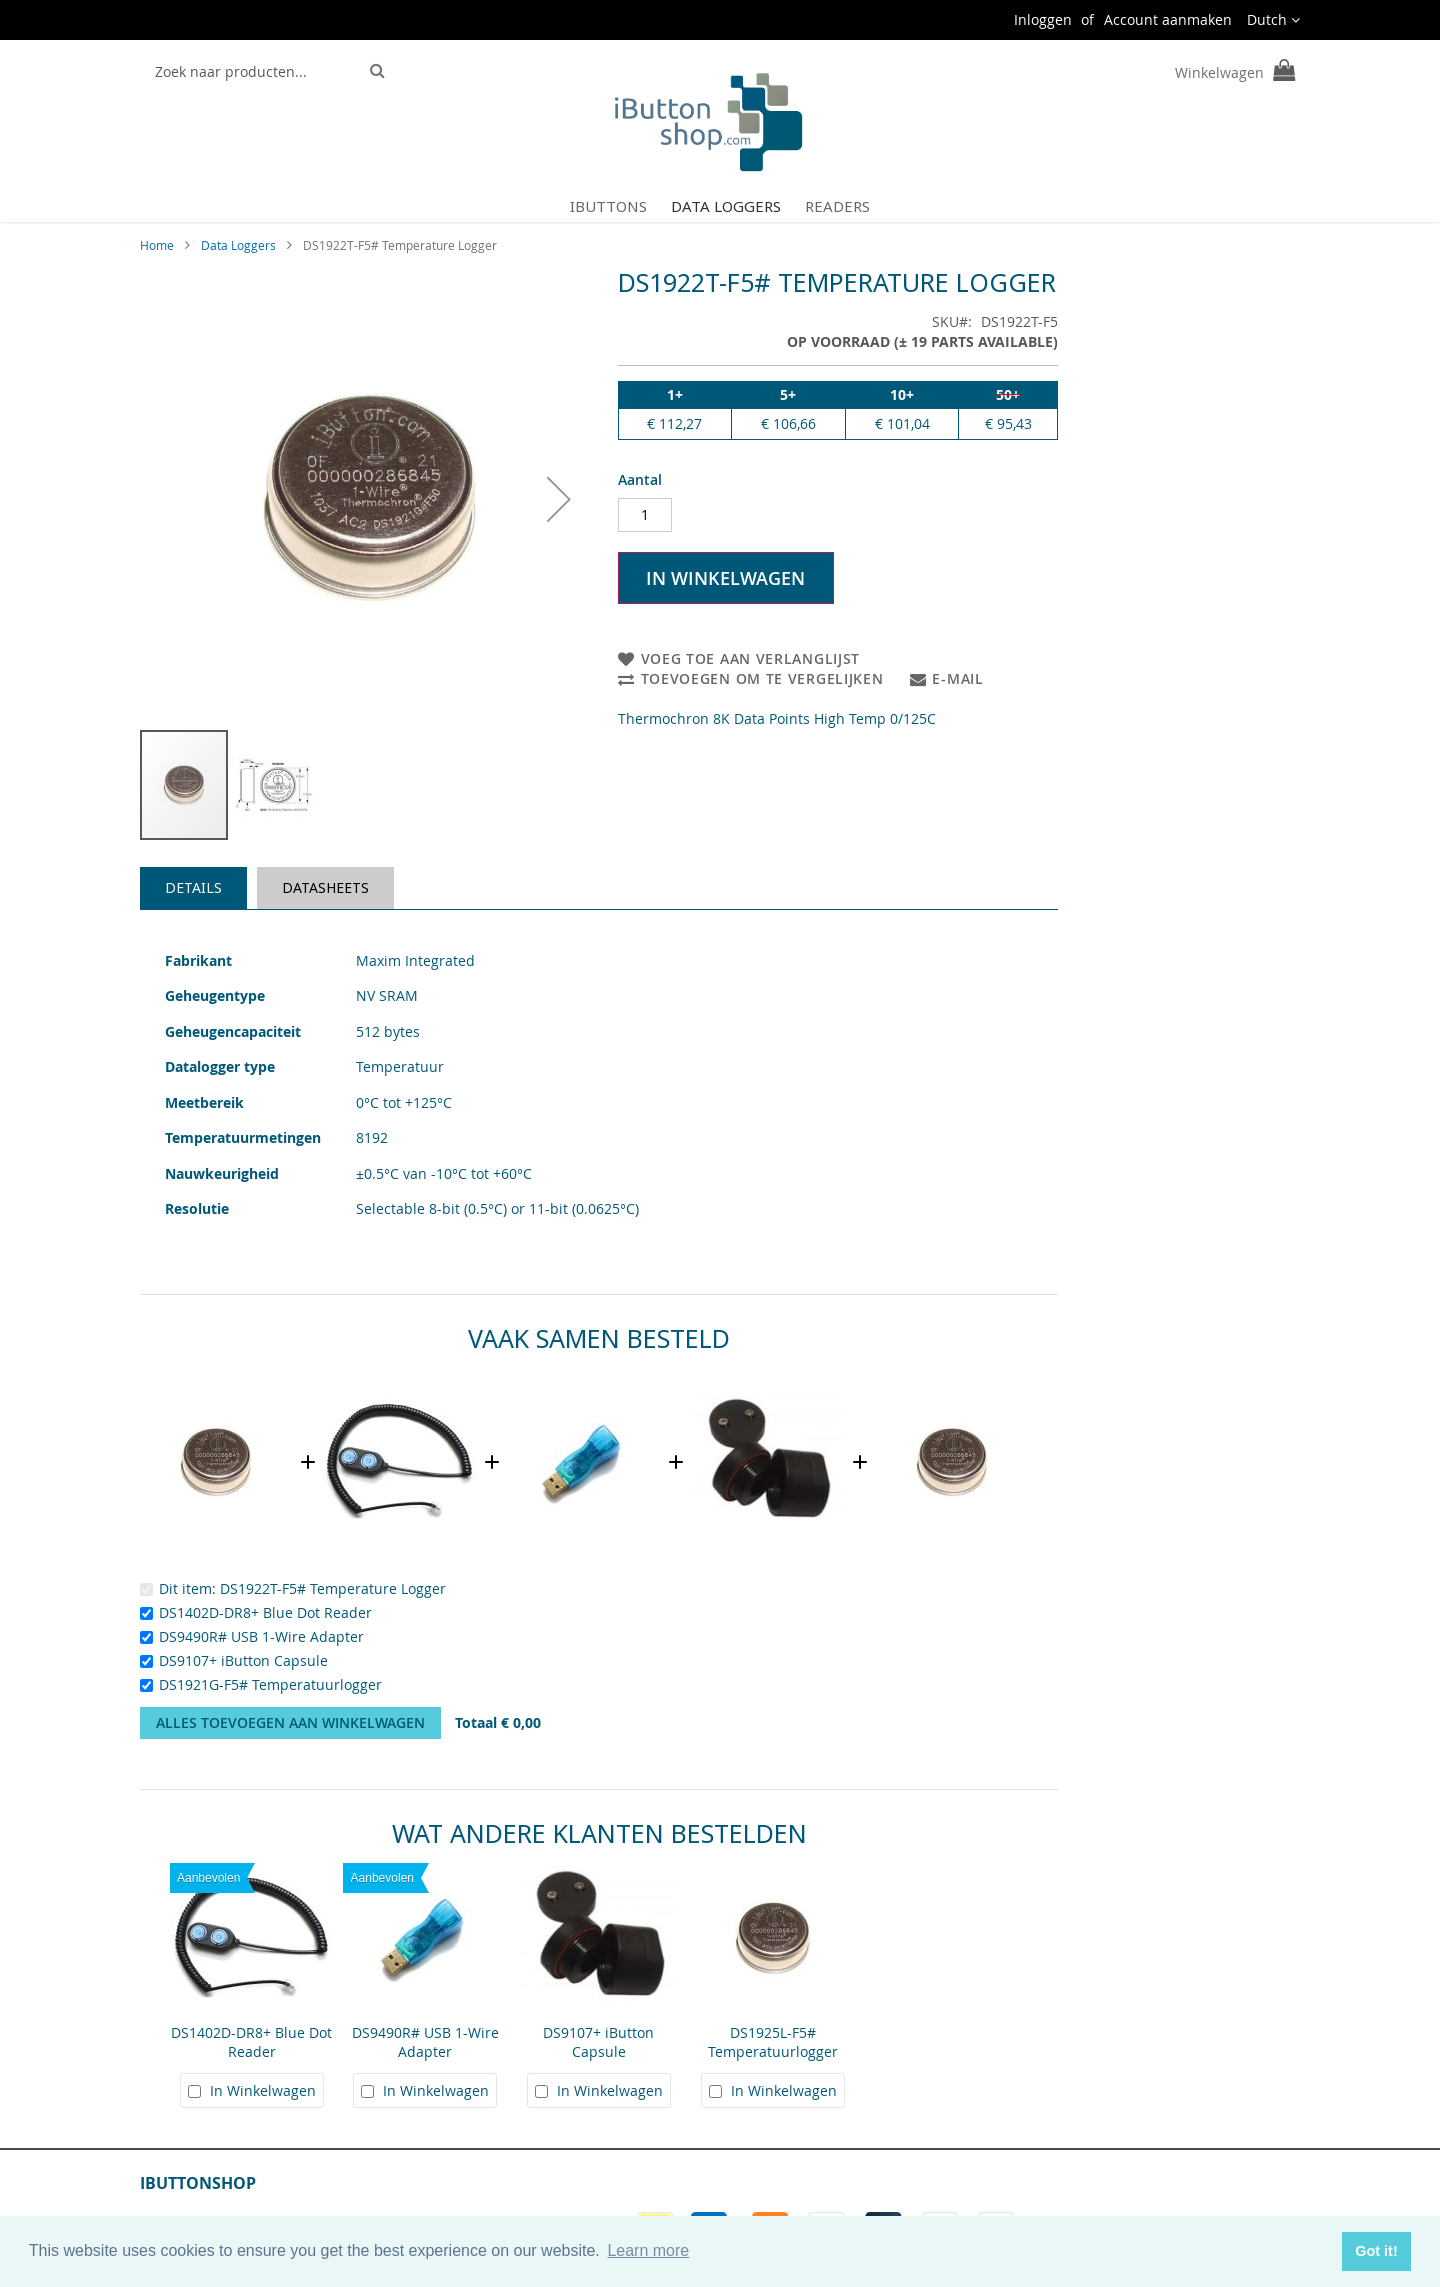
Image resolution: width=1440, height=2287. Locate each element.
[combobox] (251, 71)
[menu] (720, 206)
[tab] (193, 888)
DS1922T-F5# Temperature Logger (333, 1588)
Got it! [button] (1376, 2251)
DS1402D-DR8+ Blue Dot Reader (265, 1612)
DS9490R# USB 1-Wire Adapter (261, 1636)
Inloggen (1043, 19)
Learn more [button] (648, 2250)
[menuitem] (608, 206)
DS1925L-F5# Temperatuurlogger (773, 2042)
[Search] (377, 70)
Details (193, 887)
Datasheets (325, 887)
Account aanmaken (1168, 19)
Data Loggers (238, 245)
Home (157, 245)
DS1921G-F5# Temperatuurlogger (270, 1684)
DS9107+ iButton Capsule (243, 1660)
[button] (1273, 20)
